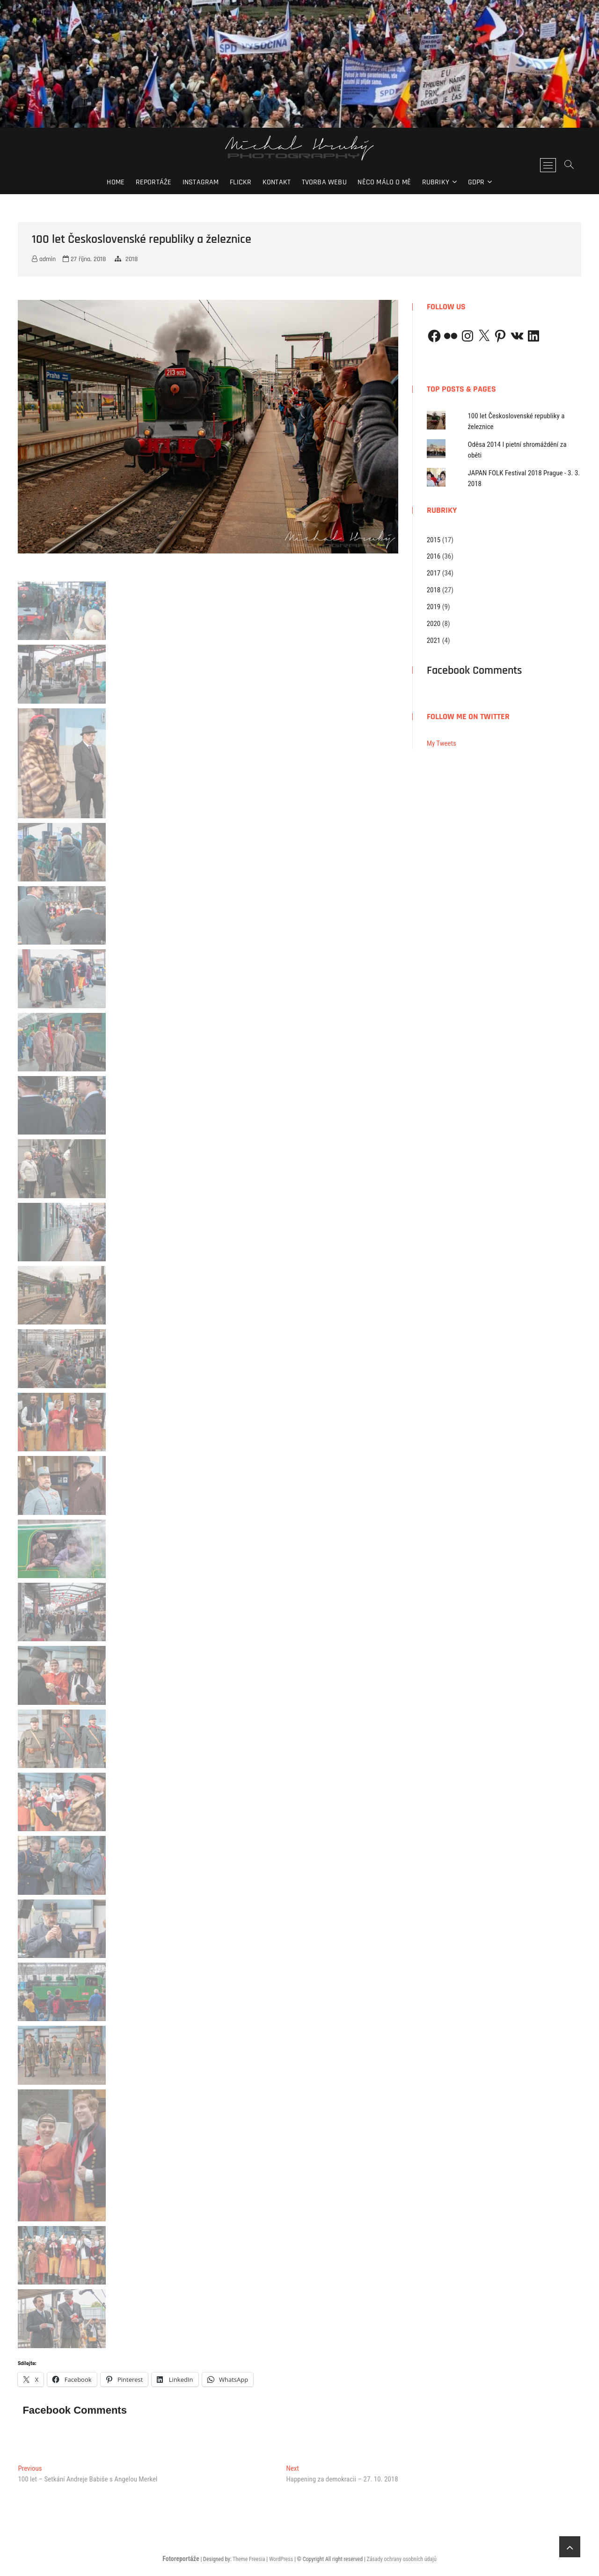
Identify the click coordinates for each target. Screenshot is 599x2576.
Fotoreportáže (180, 2558)
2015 (434, 540)
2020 (434, 623)
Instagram (201, 182)
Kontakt (277, 182)
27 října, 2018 (84, 259)
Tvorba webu (324, 182)
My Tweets (441, 743)
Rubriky (435, 182)
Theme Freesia (249, 2559)
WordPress (281, 2559)
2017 (434, 573)
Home (115, 182)
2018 (131, 259)
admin (44, 259)
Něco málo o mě (384, 182)
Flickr (240, 182)
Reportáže (154, 182)
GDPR (476, 182)
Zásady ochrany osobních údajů (402, 2559)
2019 (434, 607)
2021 (434, 640)
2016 (434, 556)
